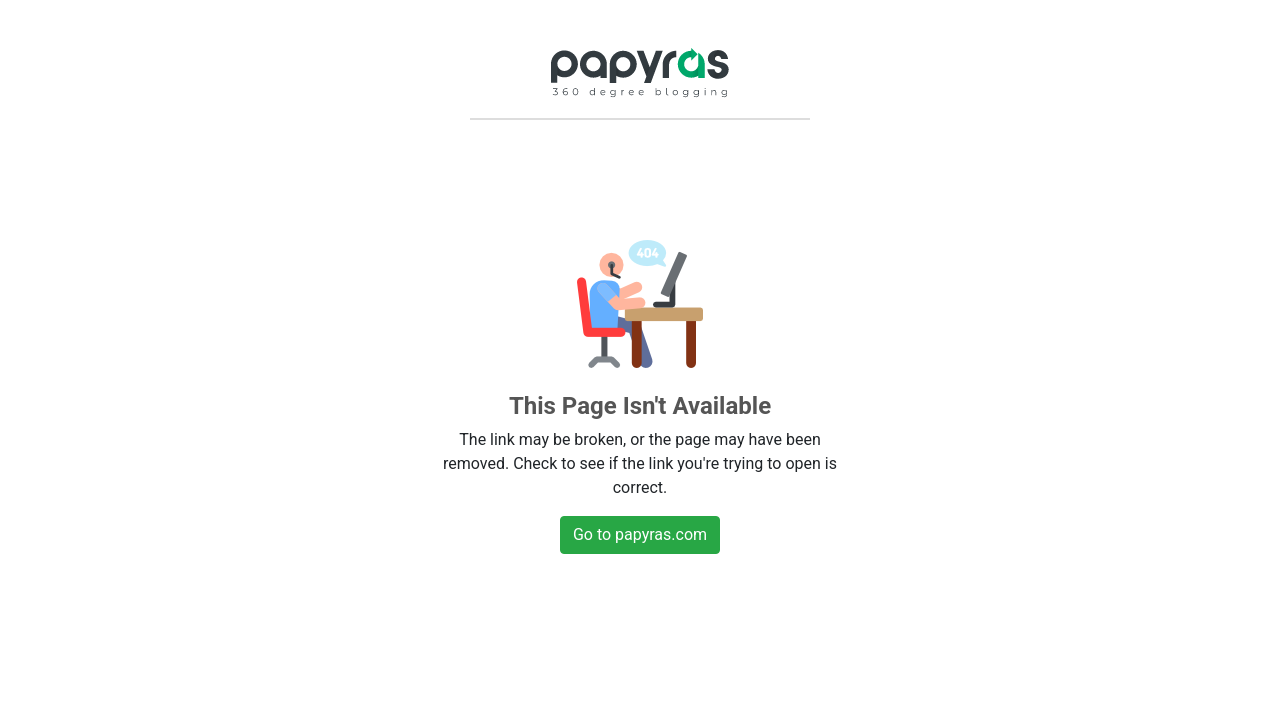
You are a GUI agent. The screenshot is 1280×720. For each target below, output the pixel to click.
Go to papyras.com (640, 534)
